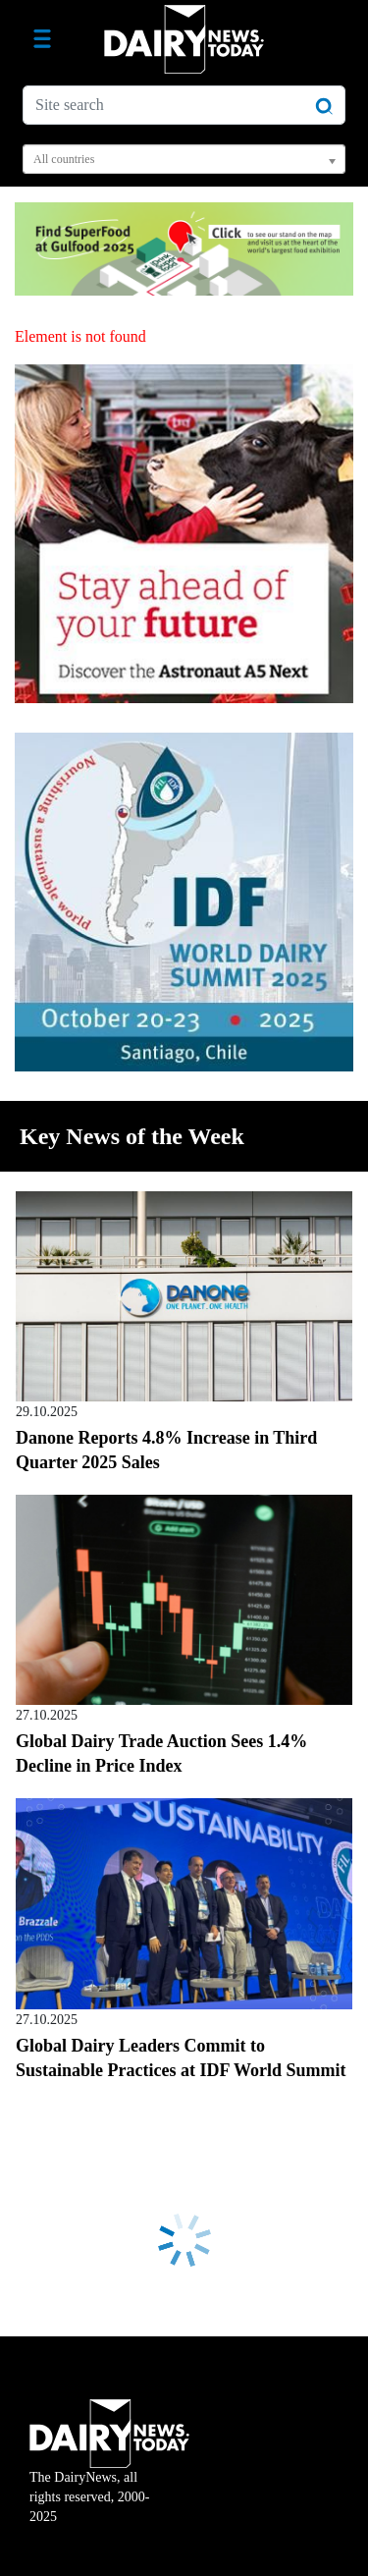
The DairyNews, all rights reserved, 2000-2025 (109, 2474)
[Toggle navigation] (42, 39)
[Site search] (184, 105)
